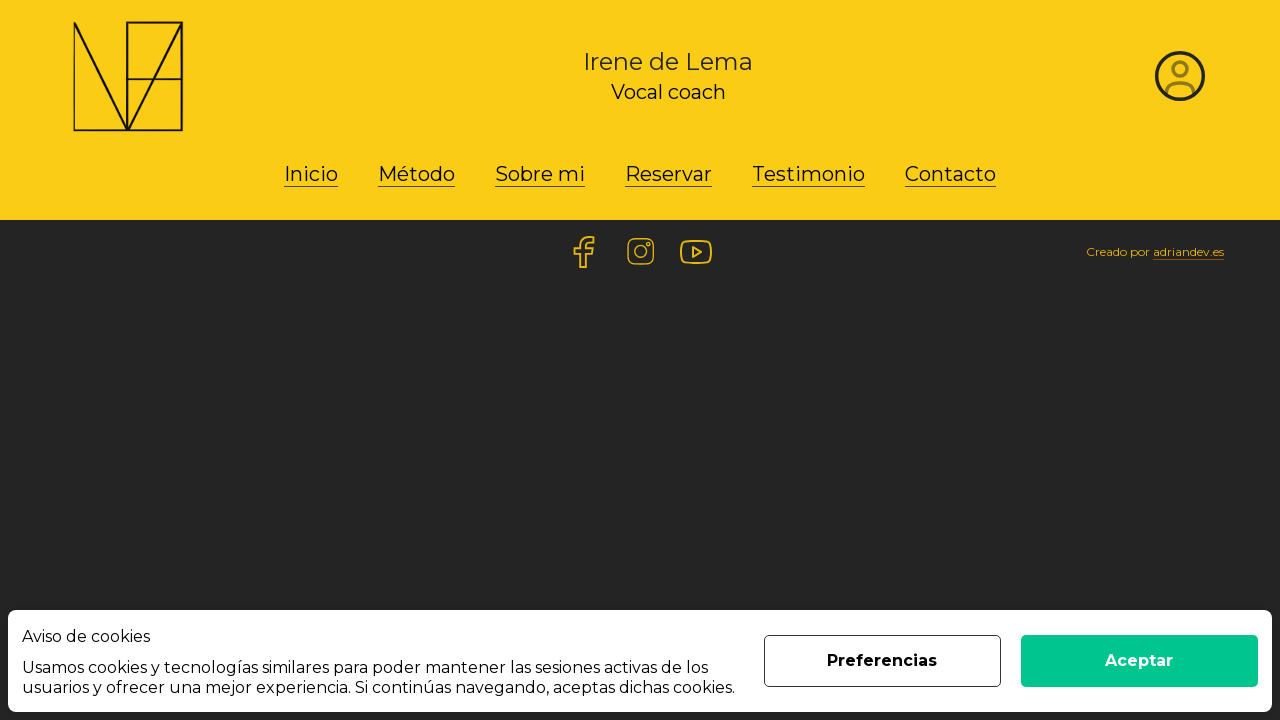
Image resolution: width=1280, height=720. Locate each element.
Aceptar (1139, 660)
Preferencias (882, 660)
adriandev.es (1188, 251)
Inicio (311, 174)
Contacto (950, 174)
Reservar (668, 174)
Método (416, 174)
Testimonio (808, 174)
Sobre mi (540, 174)
